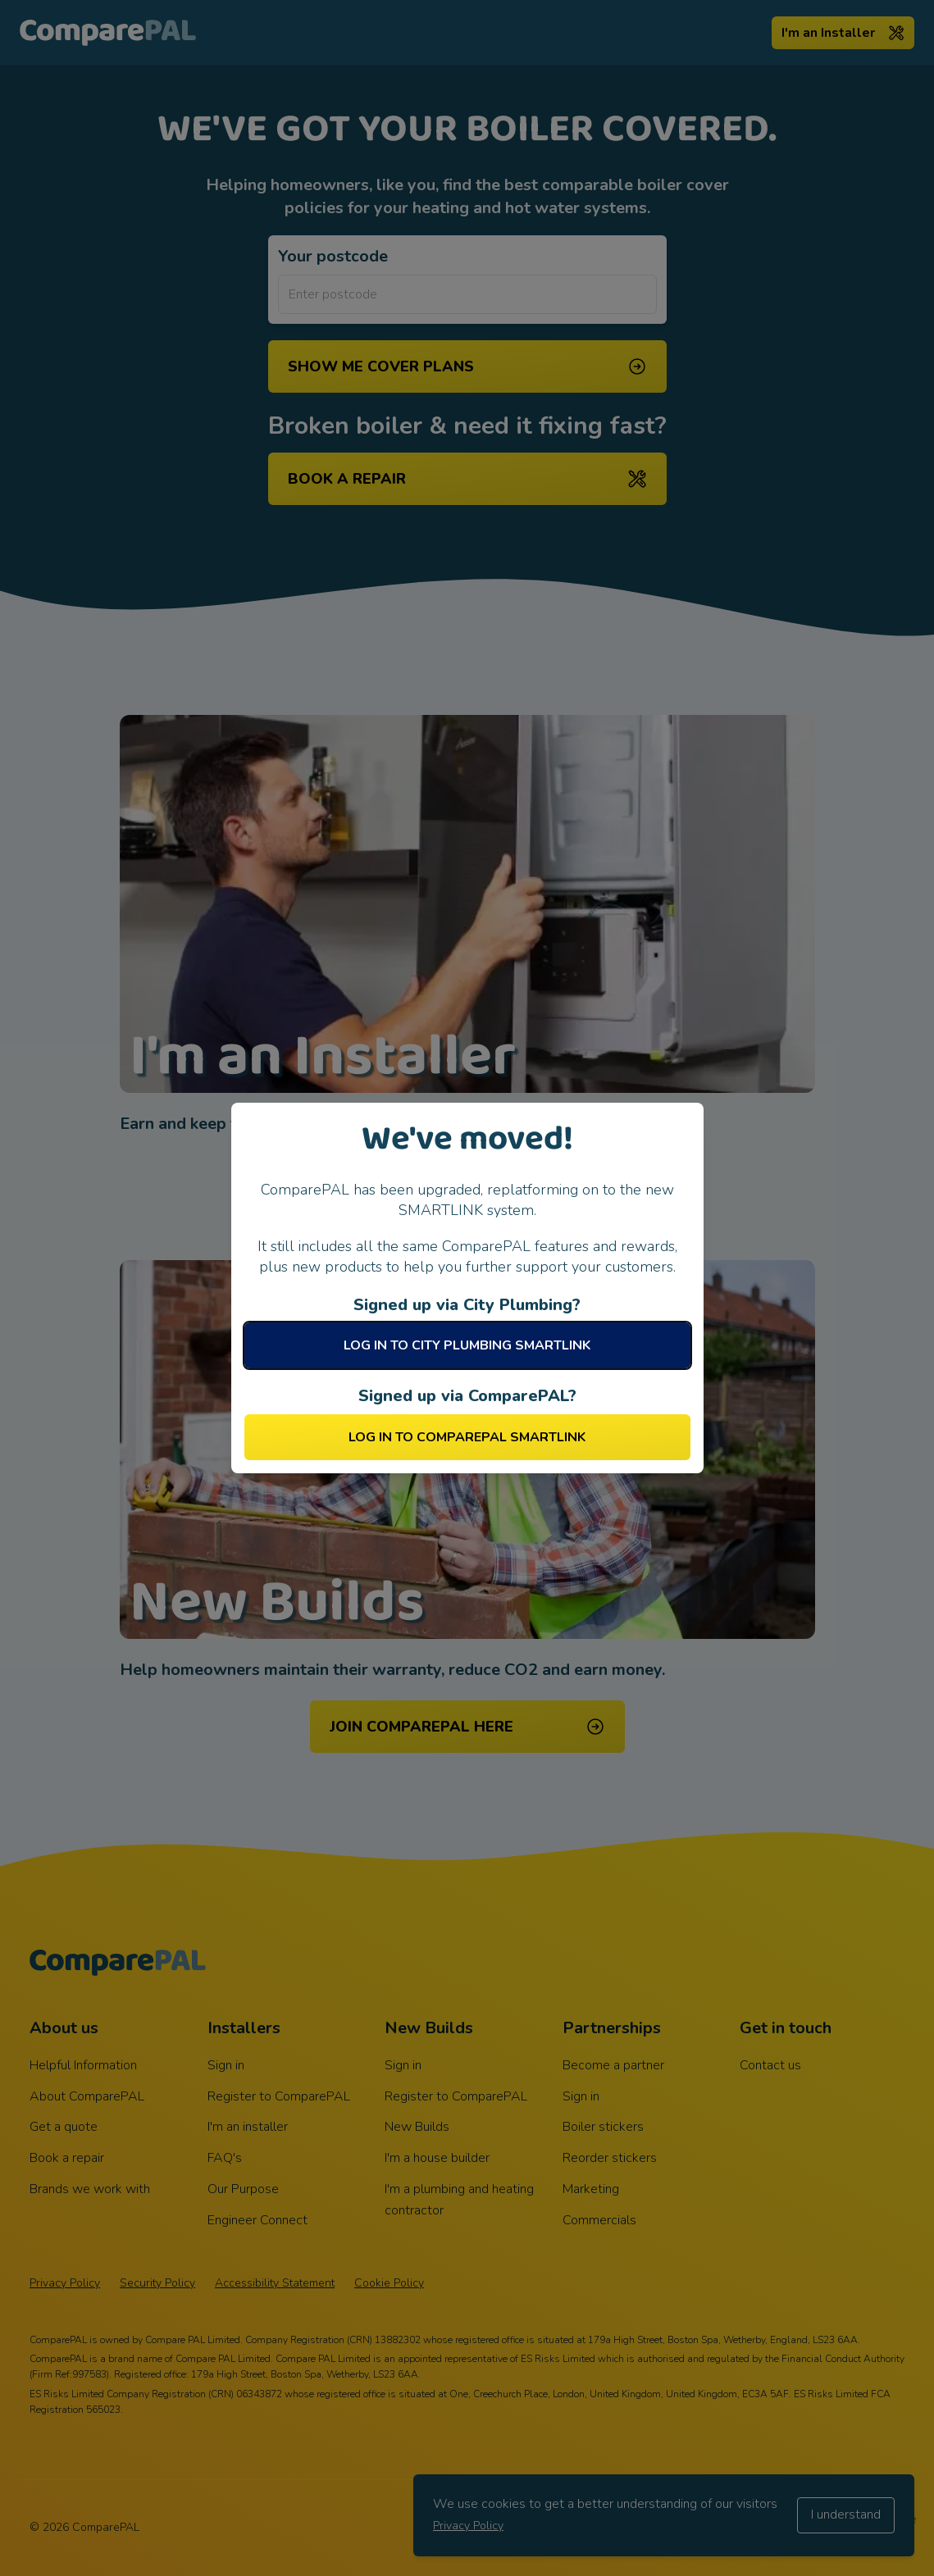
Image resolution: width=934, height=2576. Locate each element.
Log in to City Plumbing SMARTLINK (467, 1345)
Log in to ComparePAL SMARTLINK (467, 1437)
